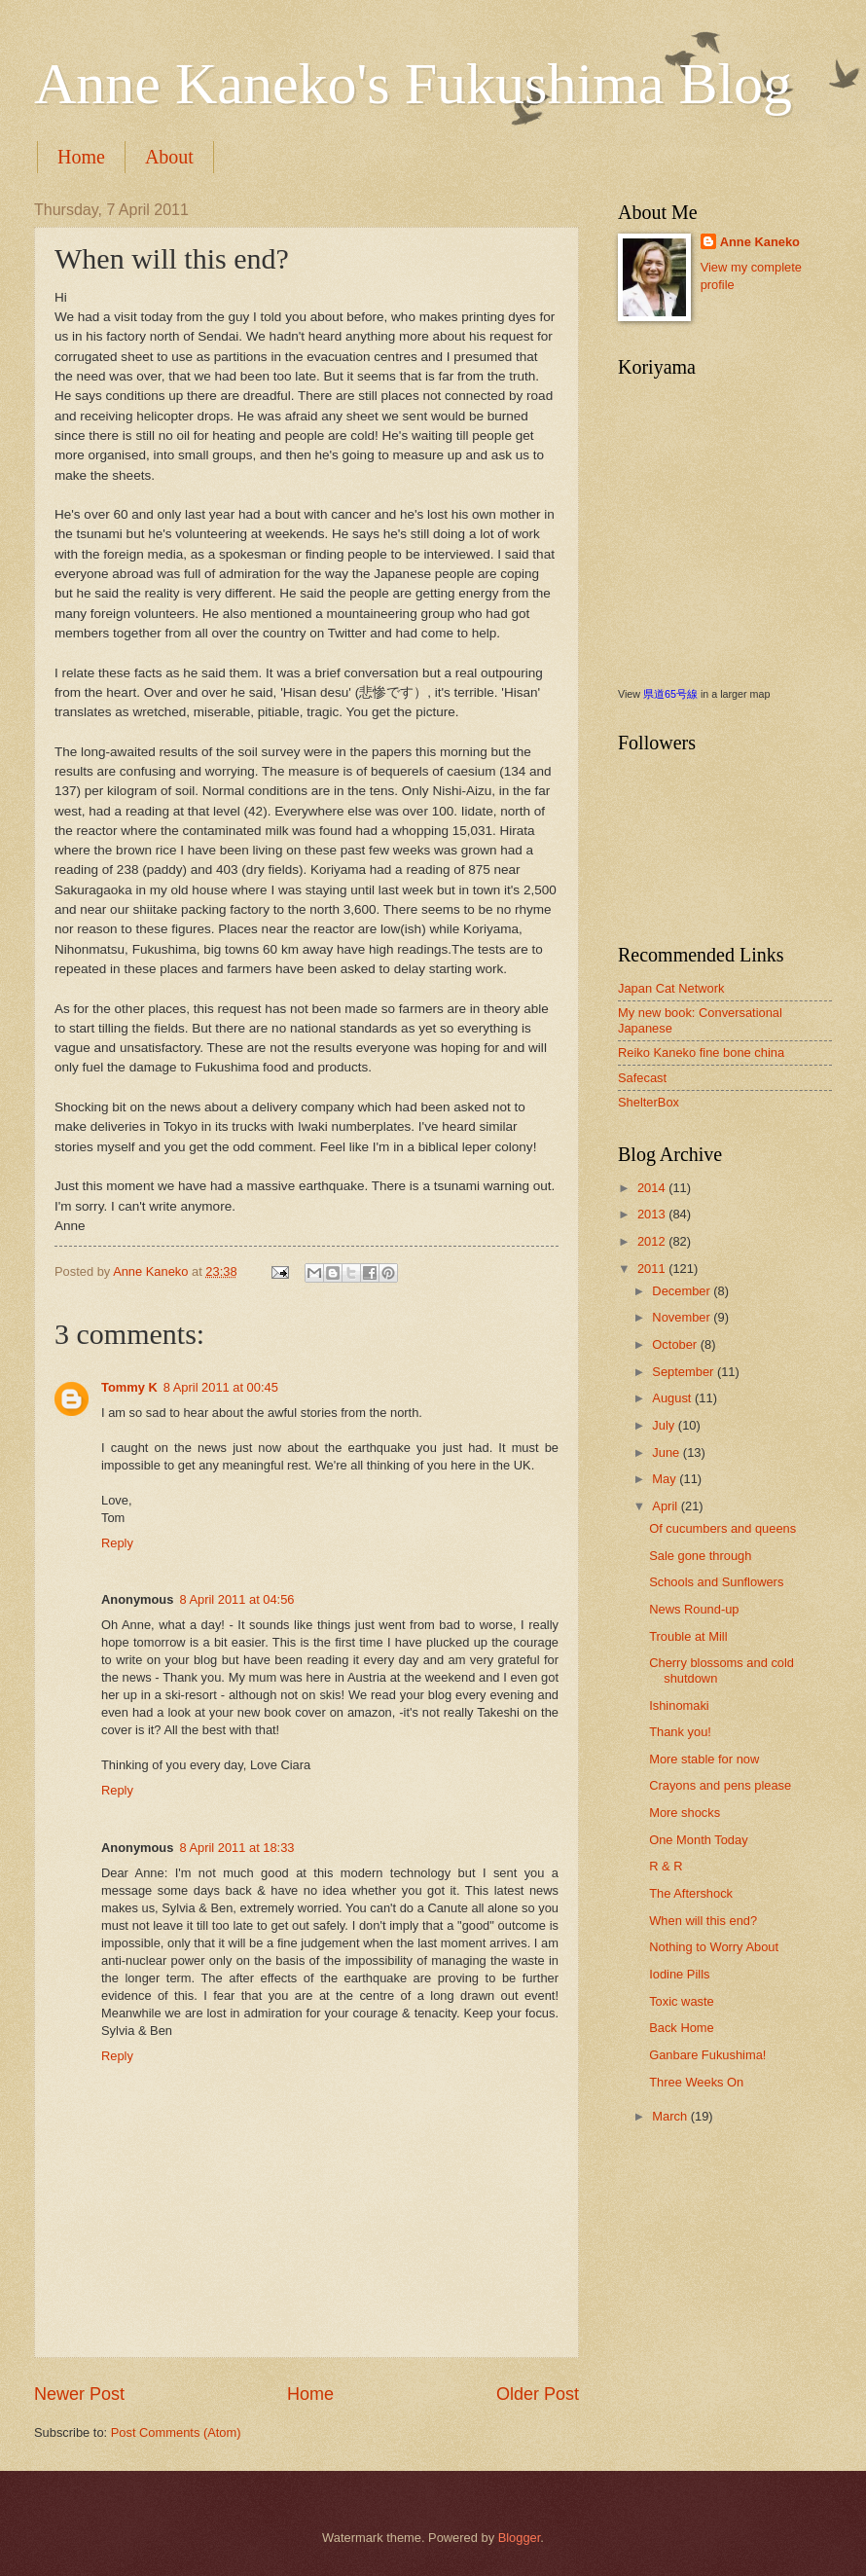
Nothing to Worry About (713, 1947)
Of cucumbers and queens (722, 1528)
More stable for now (704, 1759)
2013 (652, 1214)
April (666, 1506)
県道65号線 (670, 694)
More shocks (684, 1812)
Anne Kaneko (760, 242)
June (667, 1452)
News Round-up (694, 1609)
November (682, 1317)
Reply (117, 1543)
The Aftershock (691, 1893)
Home (81, 156)
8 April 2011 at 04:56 (236, 1599)
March (671, 2116)
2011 (652, 1268)
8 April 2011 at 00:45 (220, 1387)
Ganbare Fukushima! (707, 2055)
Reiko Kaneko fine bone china (701, 1052)
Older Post (537, 2394)
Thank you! (680, 1731)
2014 (652, 1187)
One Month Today (698, 1839)
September (684, 1371)
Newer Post (79, 2394)
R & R (665, 1866)
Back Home (681, 2027)
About (169, 156)
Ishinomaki (679, 1705)
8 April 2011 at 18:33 (236, 1847)
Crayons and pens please (720, 1785)
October (676, 1344)
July (664, 1425)
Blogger (519, 2537)
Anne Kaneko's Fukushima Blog (413, 84)
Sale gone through (700, 1555)
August (673, 1398)
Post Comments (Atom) (176, 2432)
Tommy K (129, 1387)
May (665, 1478)
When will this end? (703, 1920)
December (682, 1291)
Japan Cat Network (671, 988)
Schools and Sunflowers (716, 1582)
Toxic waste (681, 2001)
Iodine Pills (679, 1974)
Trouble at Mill (688, 1636)
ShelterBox (648, 1102)
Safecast (642, 1077)
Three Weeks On (696, 2082)
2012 (652, 1241)
